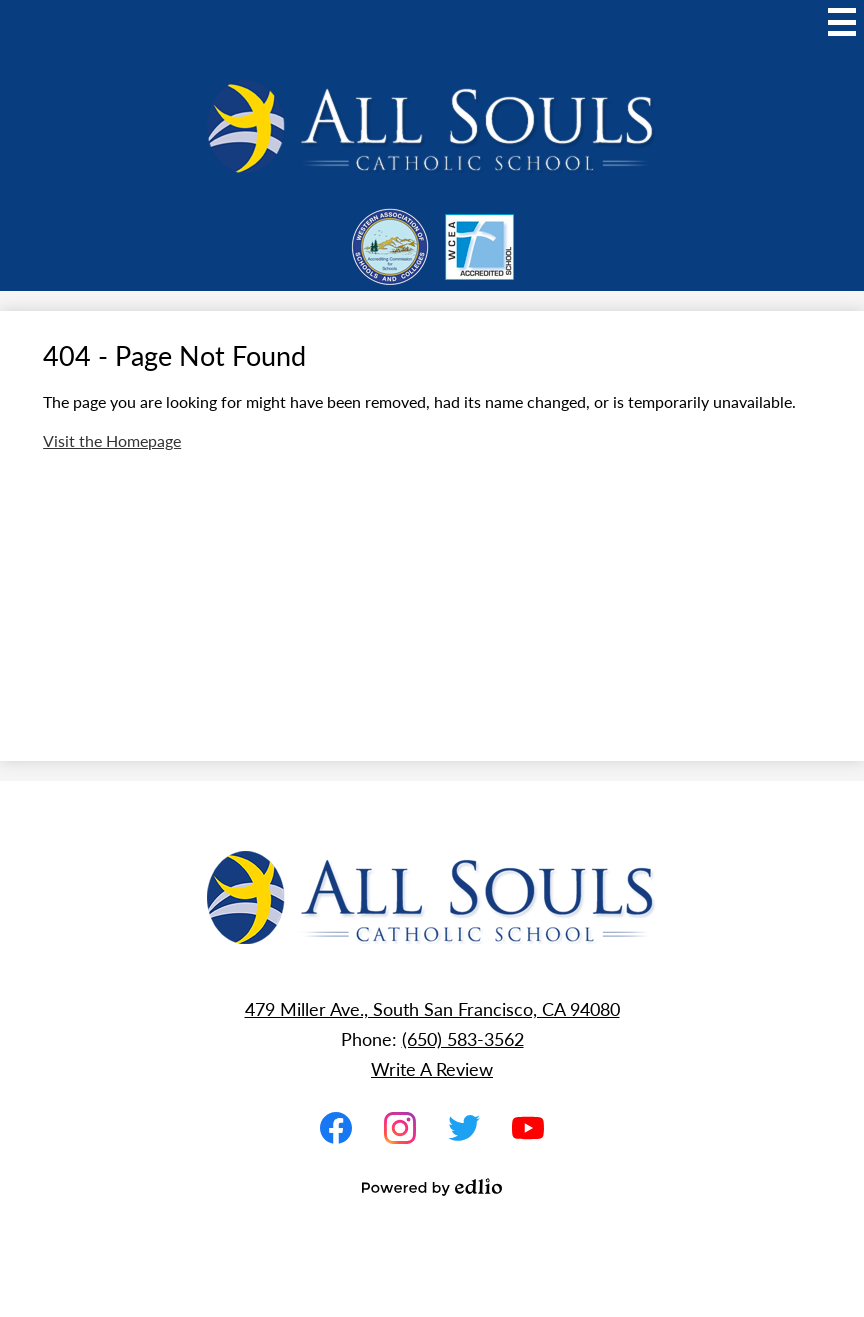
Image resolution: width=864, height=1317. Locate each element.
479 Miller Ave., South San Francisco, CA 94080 (432, 1008)
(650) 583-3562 (463, 1038)
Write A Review (432, 1068)
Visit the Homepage (112, 440)
